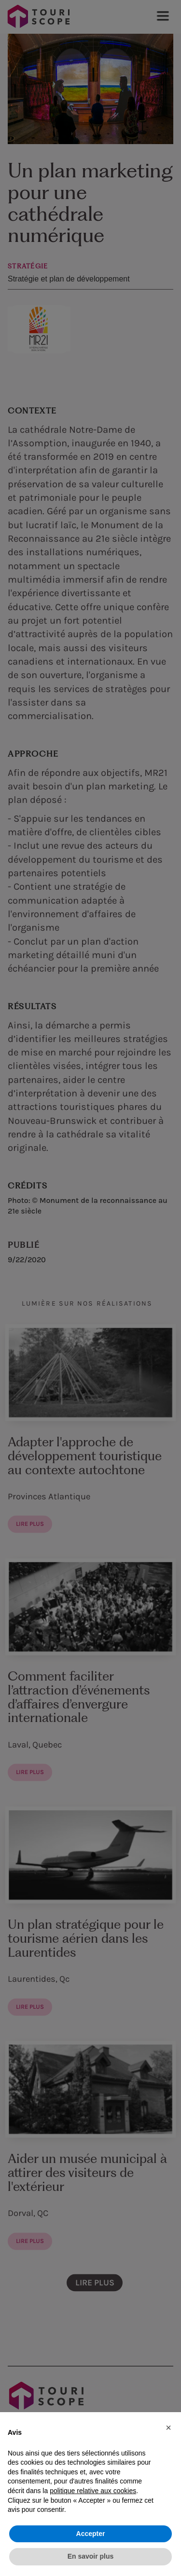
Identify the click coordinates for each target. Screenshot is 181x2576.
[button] (168, 2427)
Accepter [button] (90, 2533)
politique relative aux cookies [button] (93, 2491)
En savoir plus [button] (91, 2556)
